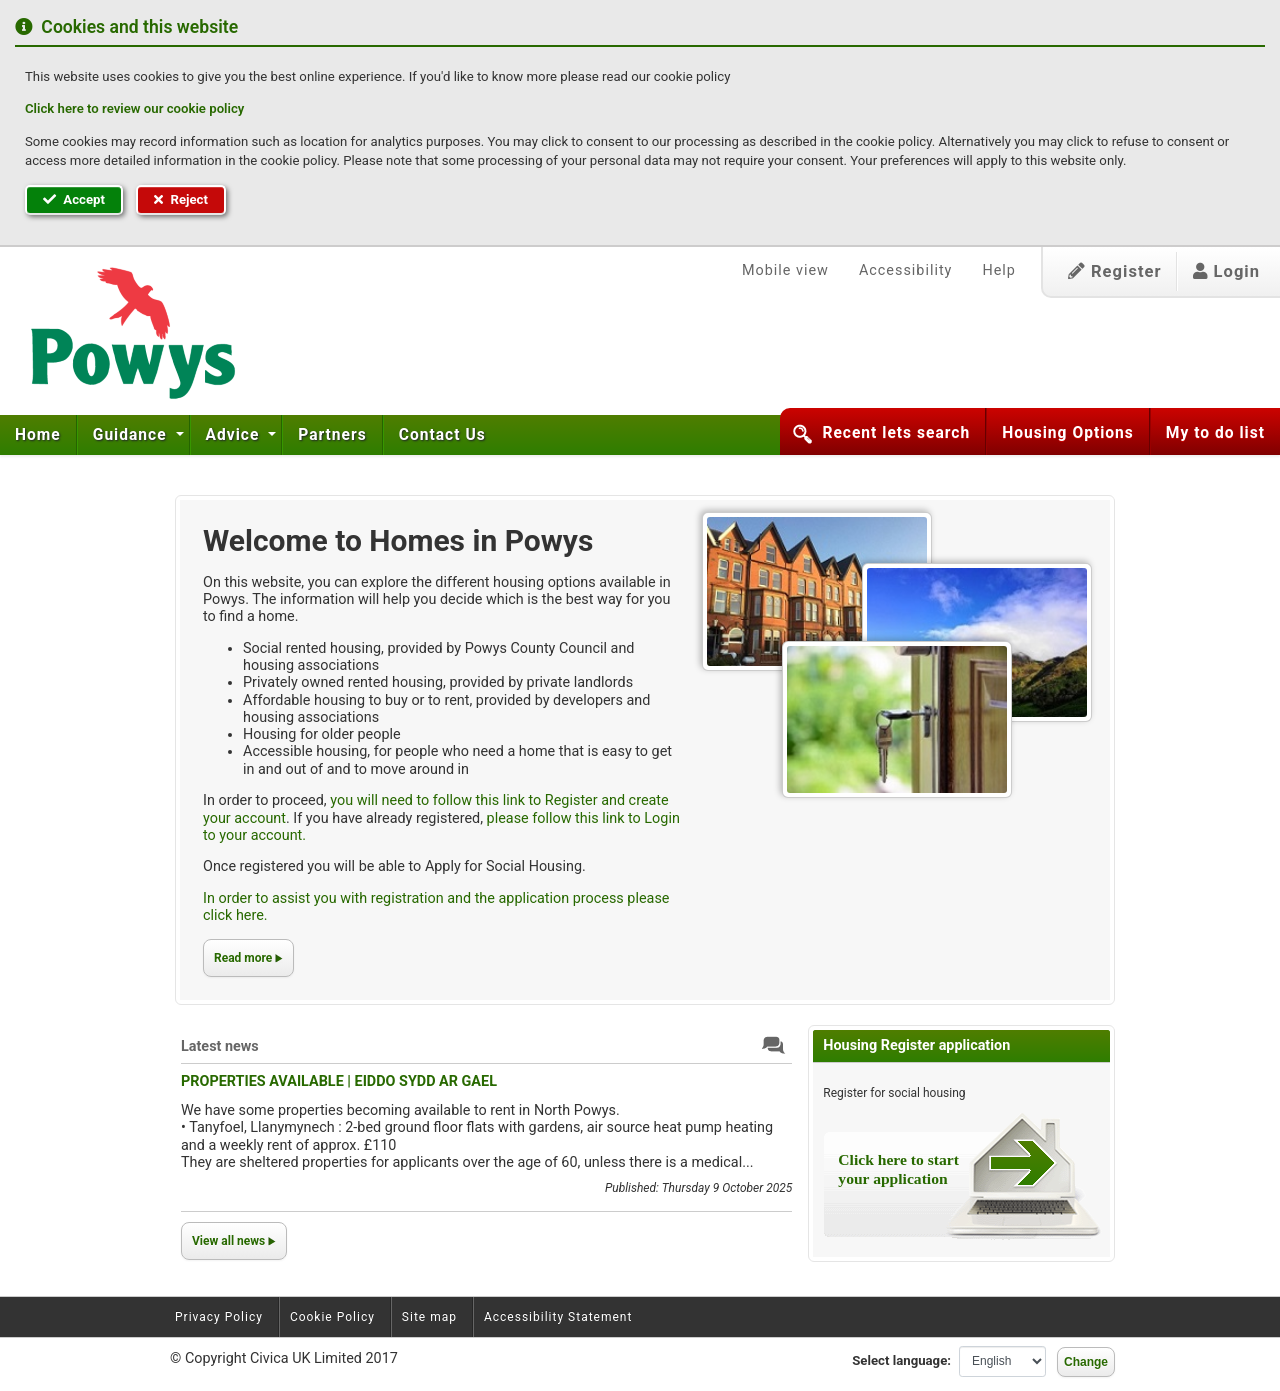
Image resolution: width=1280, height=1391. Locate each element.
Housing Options (1068, 433)
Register (1115, 271)
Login (1226, 271)
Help (998, 270)
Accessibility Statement (558, 1317)
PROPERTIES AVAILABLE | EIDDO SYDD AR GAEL (339, 1081)
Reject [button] (181, 199)
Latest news (220, 1046)
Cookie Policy (332, 1317)
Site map (429, 1317)
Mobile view (785, 270)
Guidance (132, 435)
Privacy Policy (219, 1317)
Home (38, 435)
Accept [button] (74, 199)
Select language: (901, 1360)
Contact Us (442, 435)
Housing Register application (916, 1045)
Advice (235, 435)
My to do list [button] (1215, 433)
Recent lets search (896, 433)
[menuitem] (38, 435)
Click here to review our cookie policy (134, 108)
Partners (332, 435)
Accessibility (906, 270)
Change (1086, 1362)
